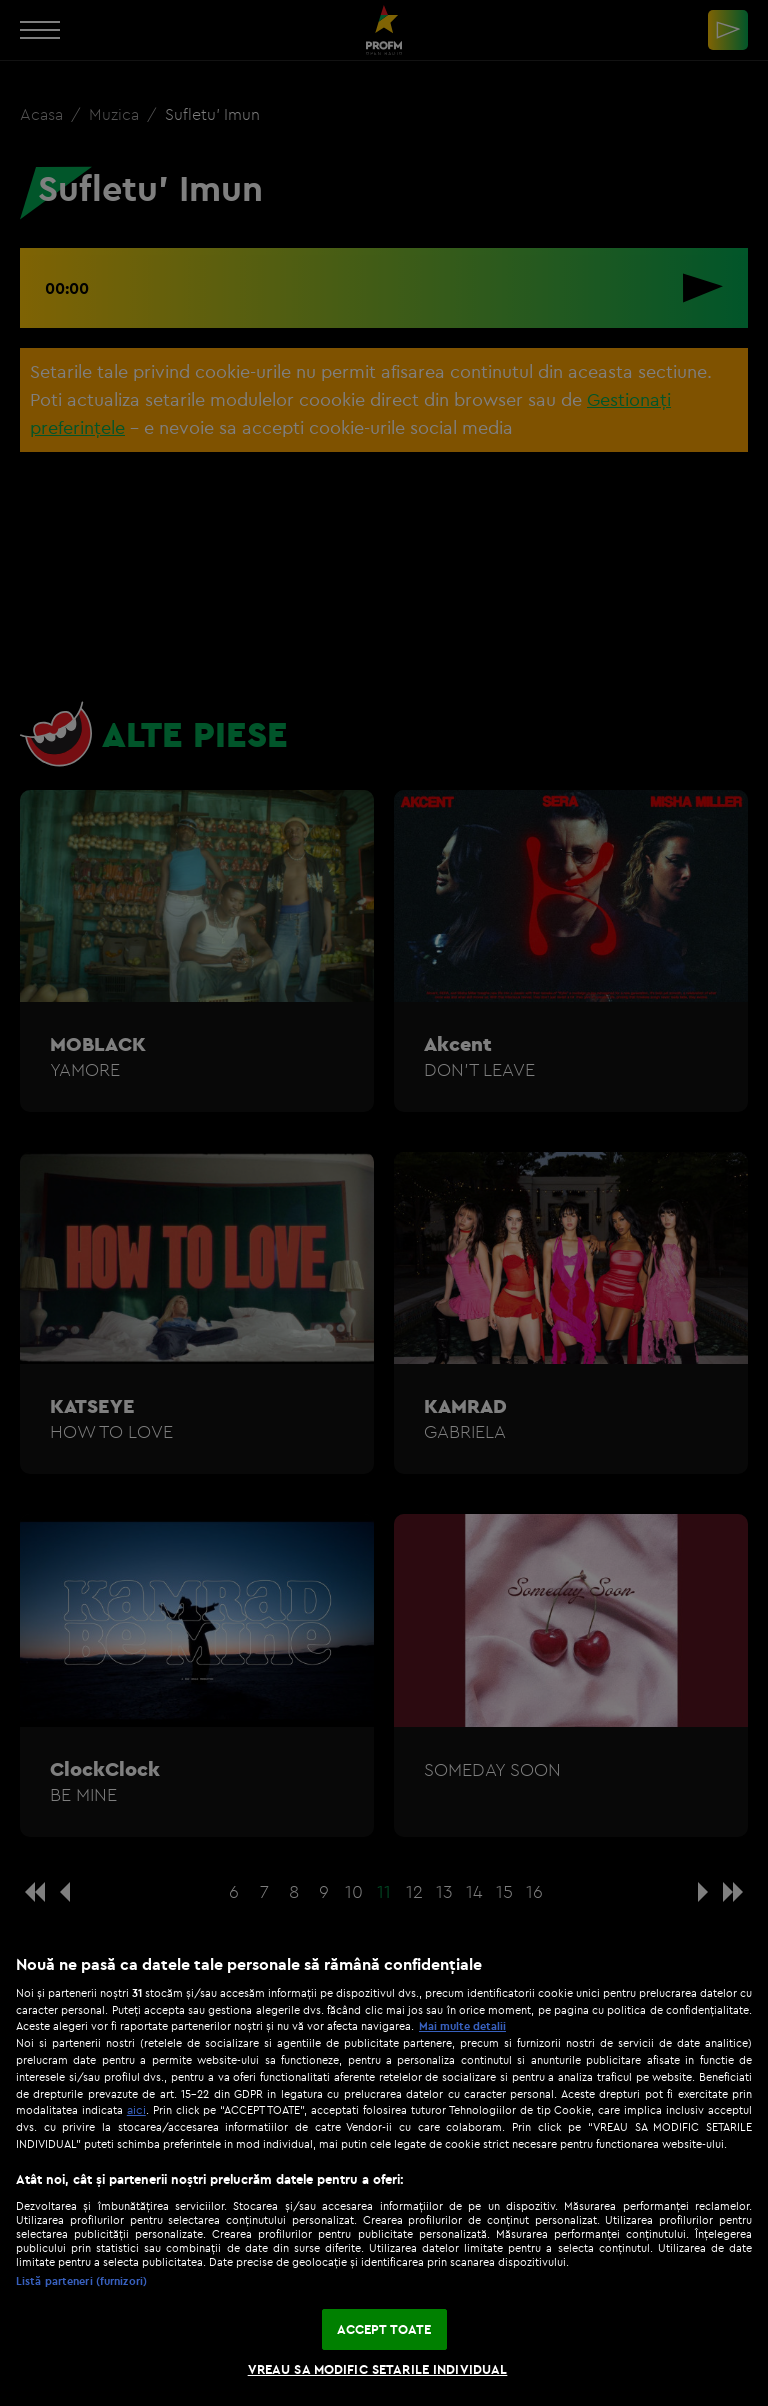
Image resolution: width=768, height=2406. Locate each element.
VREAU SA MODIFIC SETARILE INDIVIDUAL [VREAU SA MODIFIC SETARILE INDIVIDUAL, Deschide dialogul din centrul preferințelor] (378, 2369)
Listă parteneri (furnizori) (81, 2281)
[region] (384, 2170)
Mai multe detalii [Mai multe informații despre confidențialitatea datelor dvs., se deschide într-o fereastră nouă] (462, 2026)
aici (136, 2109)
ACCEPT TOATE (384, 2329)
